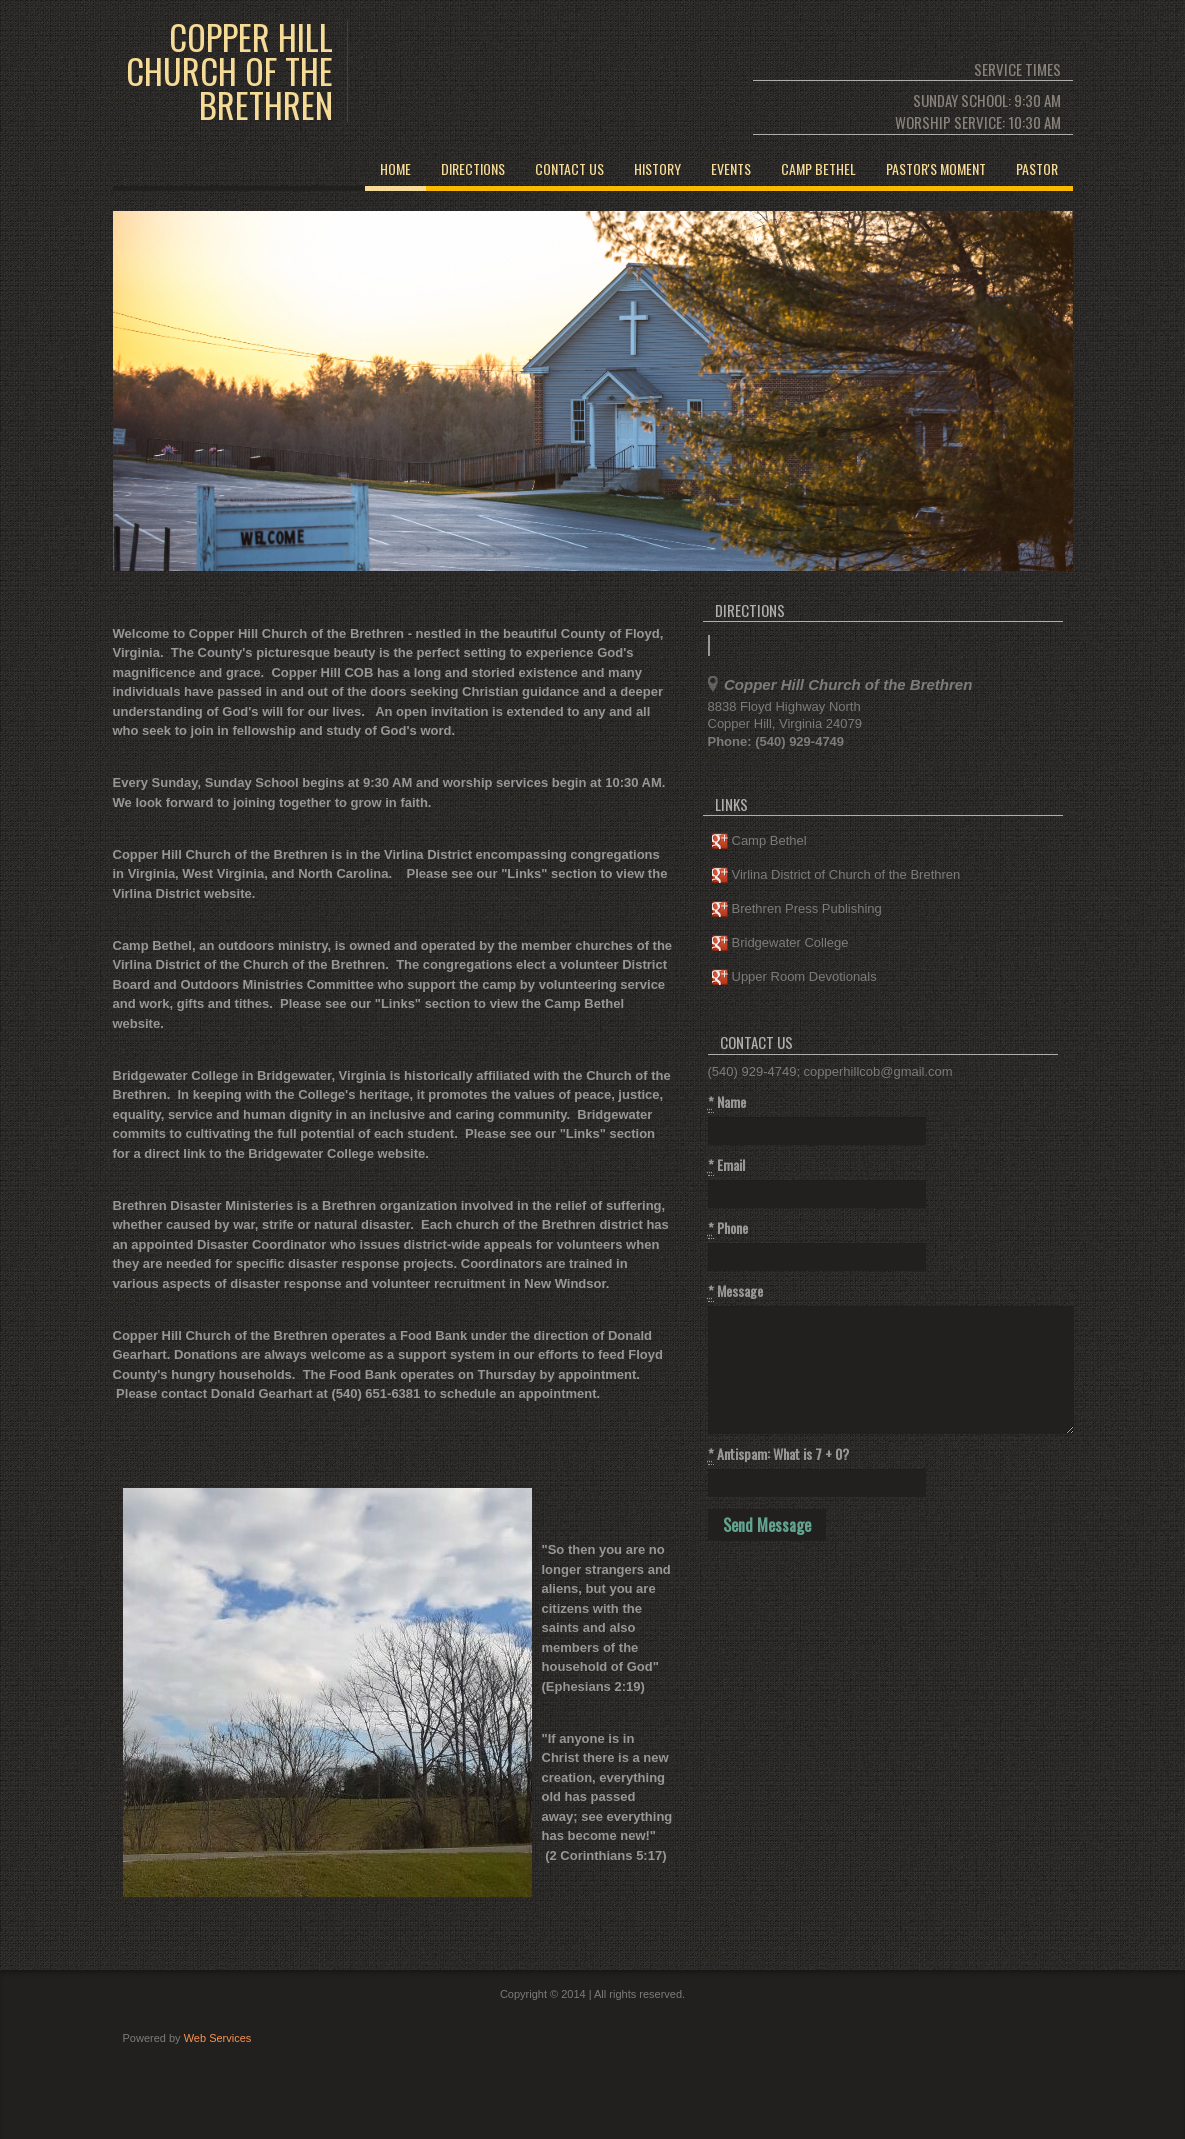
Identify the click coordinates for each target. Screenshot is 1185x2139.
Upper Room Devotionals (794, 977)
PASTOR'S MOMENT (936, 168)
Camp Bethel (759, 841)
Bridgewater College (780, 943)
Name (727, 1102)
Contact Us (569, 168)
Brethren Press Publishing (797, 909)
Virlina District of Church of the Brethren (836, 875)
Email (726, 1165)
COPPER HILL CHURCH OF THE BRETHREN (229, 71)
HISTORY (657, 168)
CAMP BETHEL (818, 168)
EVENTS (731, 168)
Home (395, 168)
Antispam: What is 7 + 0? (778, 1454)
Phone (728, 1228)
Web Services (218, 2038)
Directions (473, 168)
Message (735, 1291)
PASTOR (1037, 168)
